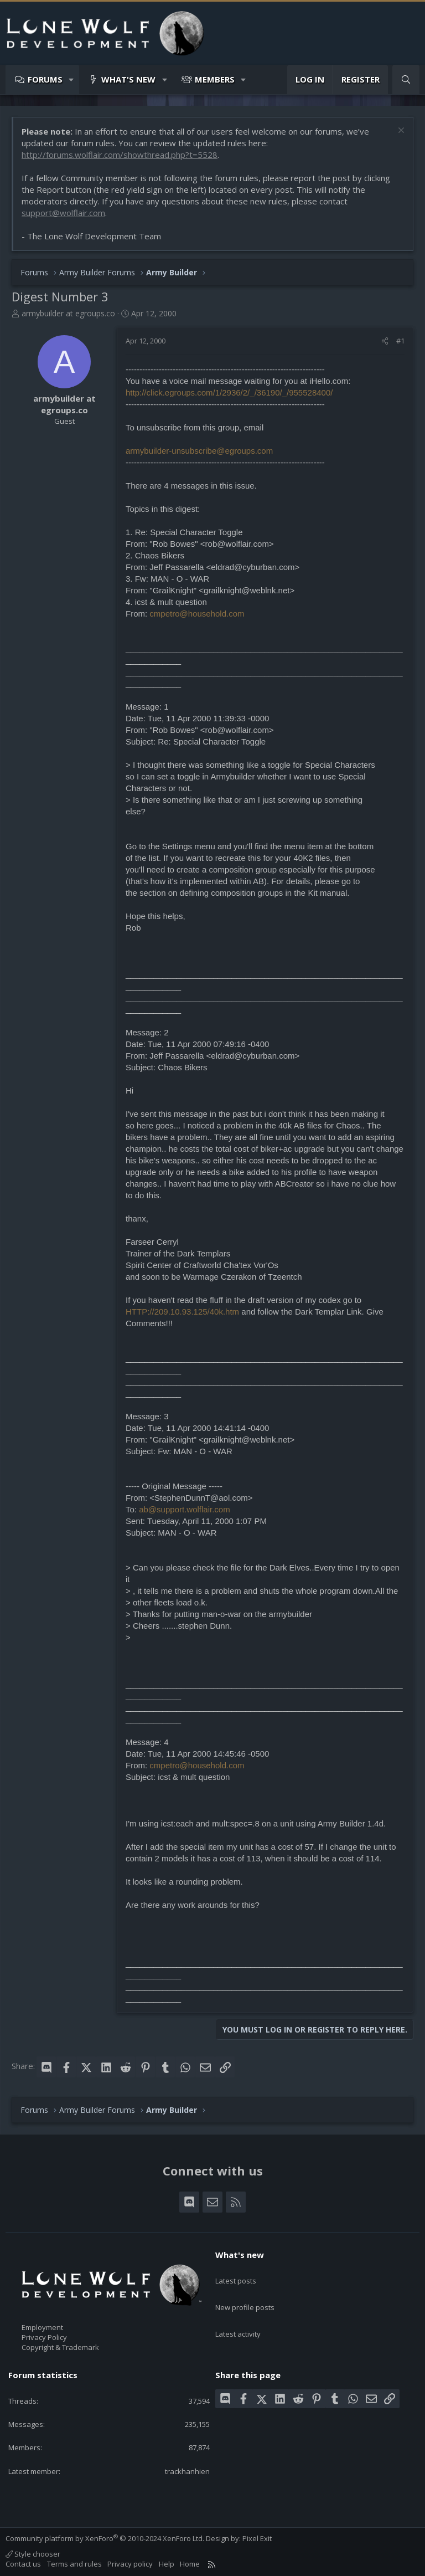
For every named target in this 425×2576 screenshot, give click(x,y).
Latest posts (235, 2274)
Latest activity (238, 2314)
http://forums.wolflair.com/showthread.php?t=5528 (119, 154)
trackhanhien (187, 2471)
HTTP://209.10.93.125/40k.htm (182, 1311)
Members (215, 79)
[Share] (384, 340)
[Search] (405, 79)
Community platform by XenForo (105, 2538)
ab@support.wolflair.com (184, 1509)
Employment (42, 2327)
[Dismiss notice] (400, 131)
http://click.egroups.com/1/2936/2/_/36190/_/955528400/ (229, 392)
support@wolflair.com (63, 212)
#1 (400, 341)
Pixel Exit (257, 2538)
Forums (45, 79)
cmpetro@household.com (196, 613)
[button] (72, 79)
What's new (128, 79)
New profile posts (244, 2294)
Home (190, 2563)
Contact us (23, 2563)
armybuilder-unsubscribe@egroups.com (199, 450)
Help (166, 2563)
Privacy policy (130, 2563)
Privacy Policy (44, 2337)
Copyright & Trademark (60, 2347)
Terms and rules (74, 2563)
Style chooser (33, 2553)
